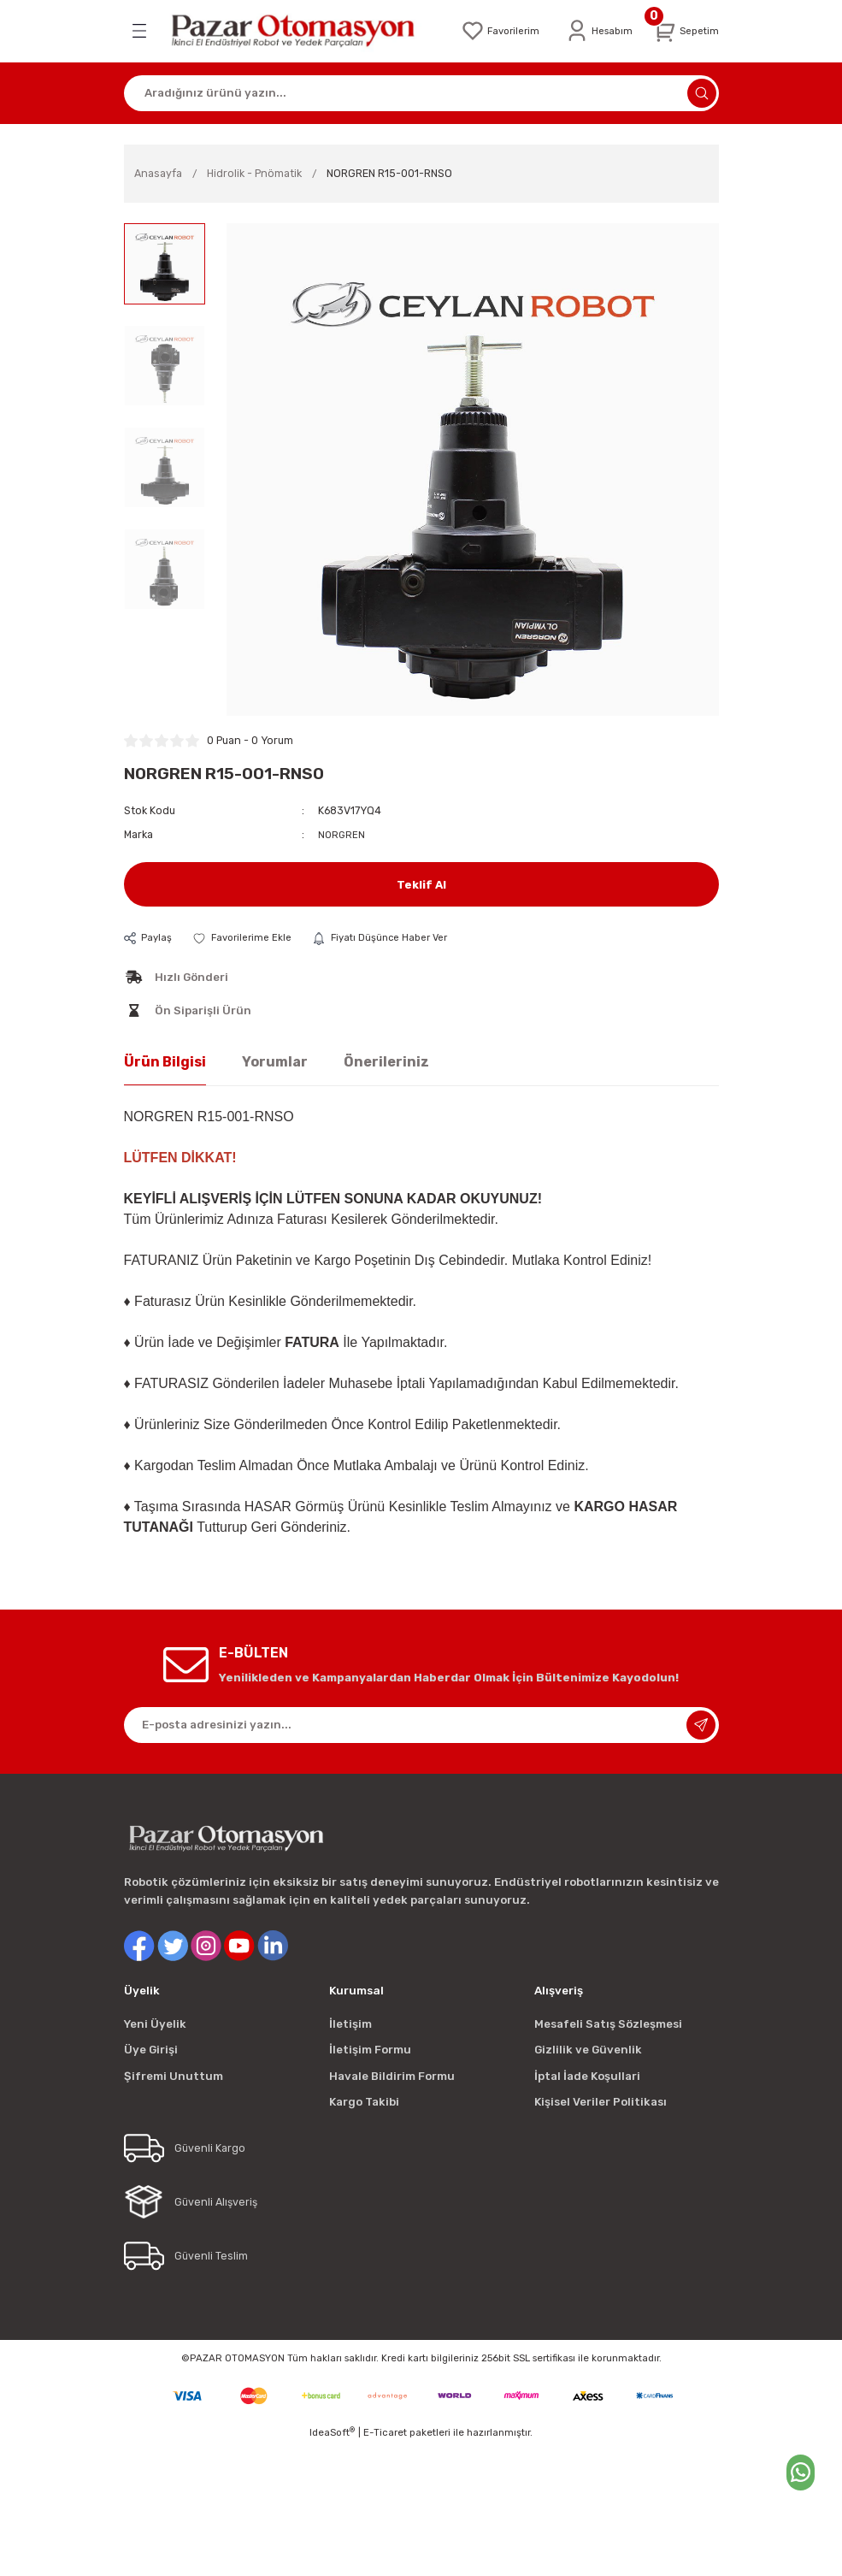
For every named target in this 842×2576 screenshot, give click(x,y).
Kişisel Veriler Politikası (600, 2100)
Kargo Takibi (364, 2100)
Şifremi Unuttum (173, 2074)
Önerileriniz (386, 1060)
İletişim (350, 2023)
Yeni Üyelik (155, 2023)
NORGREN (342, 831)
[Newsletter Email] (421, 1723)
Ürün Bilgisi (165, 1060)
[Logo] (296, 30)
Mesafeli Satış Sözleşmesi (608, 2023)
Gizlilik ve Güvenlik (588, 2048)
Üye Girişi (151, 2048)
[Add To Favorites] (246, 936)
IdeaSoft (332, 2431)
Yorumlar (275, 1060)
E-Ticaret (385, 2431)
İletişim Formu (370, 2048)
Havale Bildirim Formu (392, 2074)
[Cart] (684, 30)
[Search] (421, 91)
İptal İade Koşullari (587, 2074)
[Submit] (700, 1723)
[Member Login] (592, 30)
